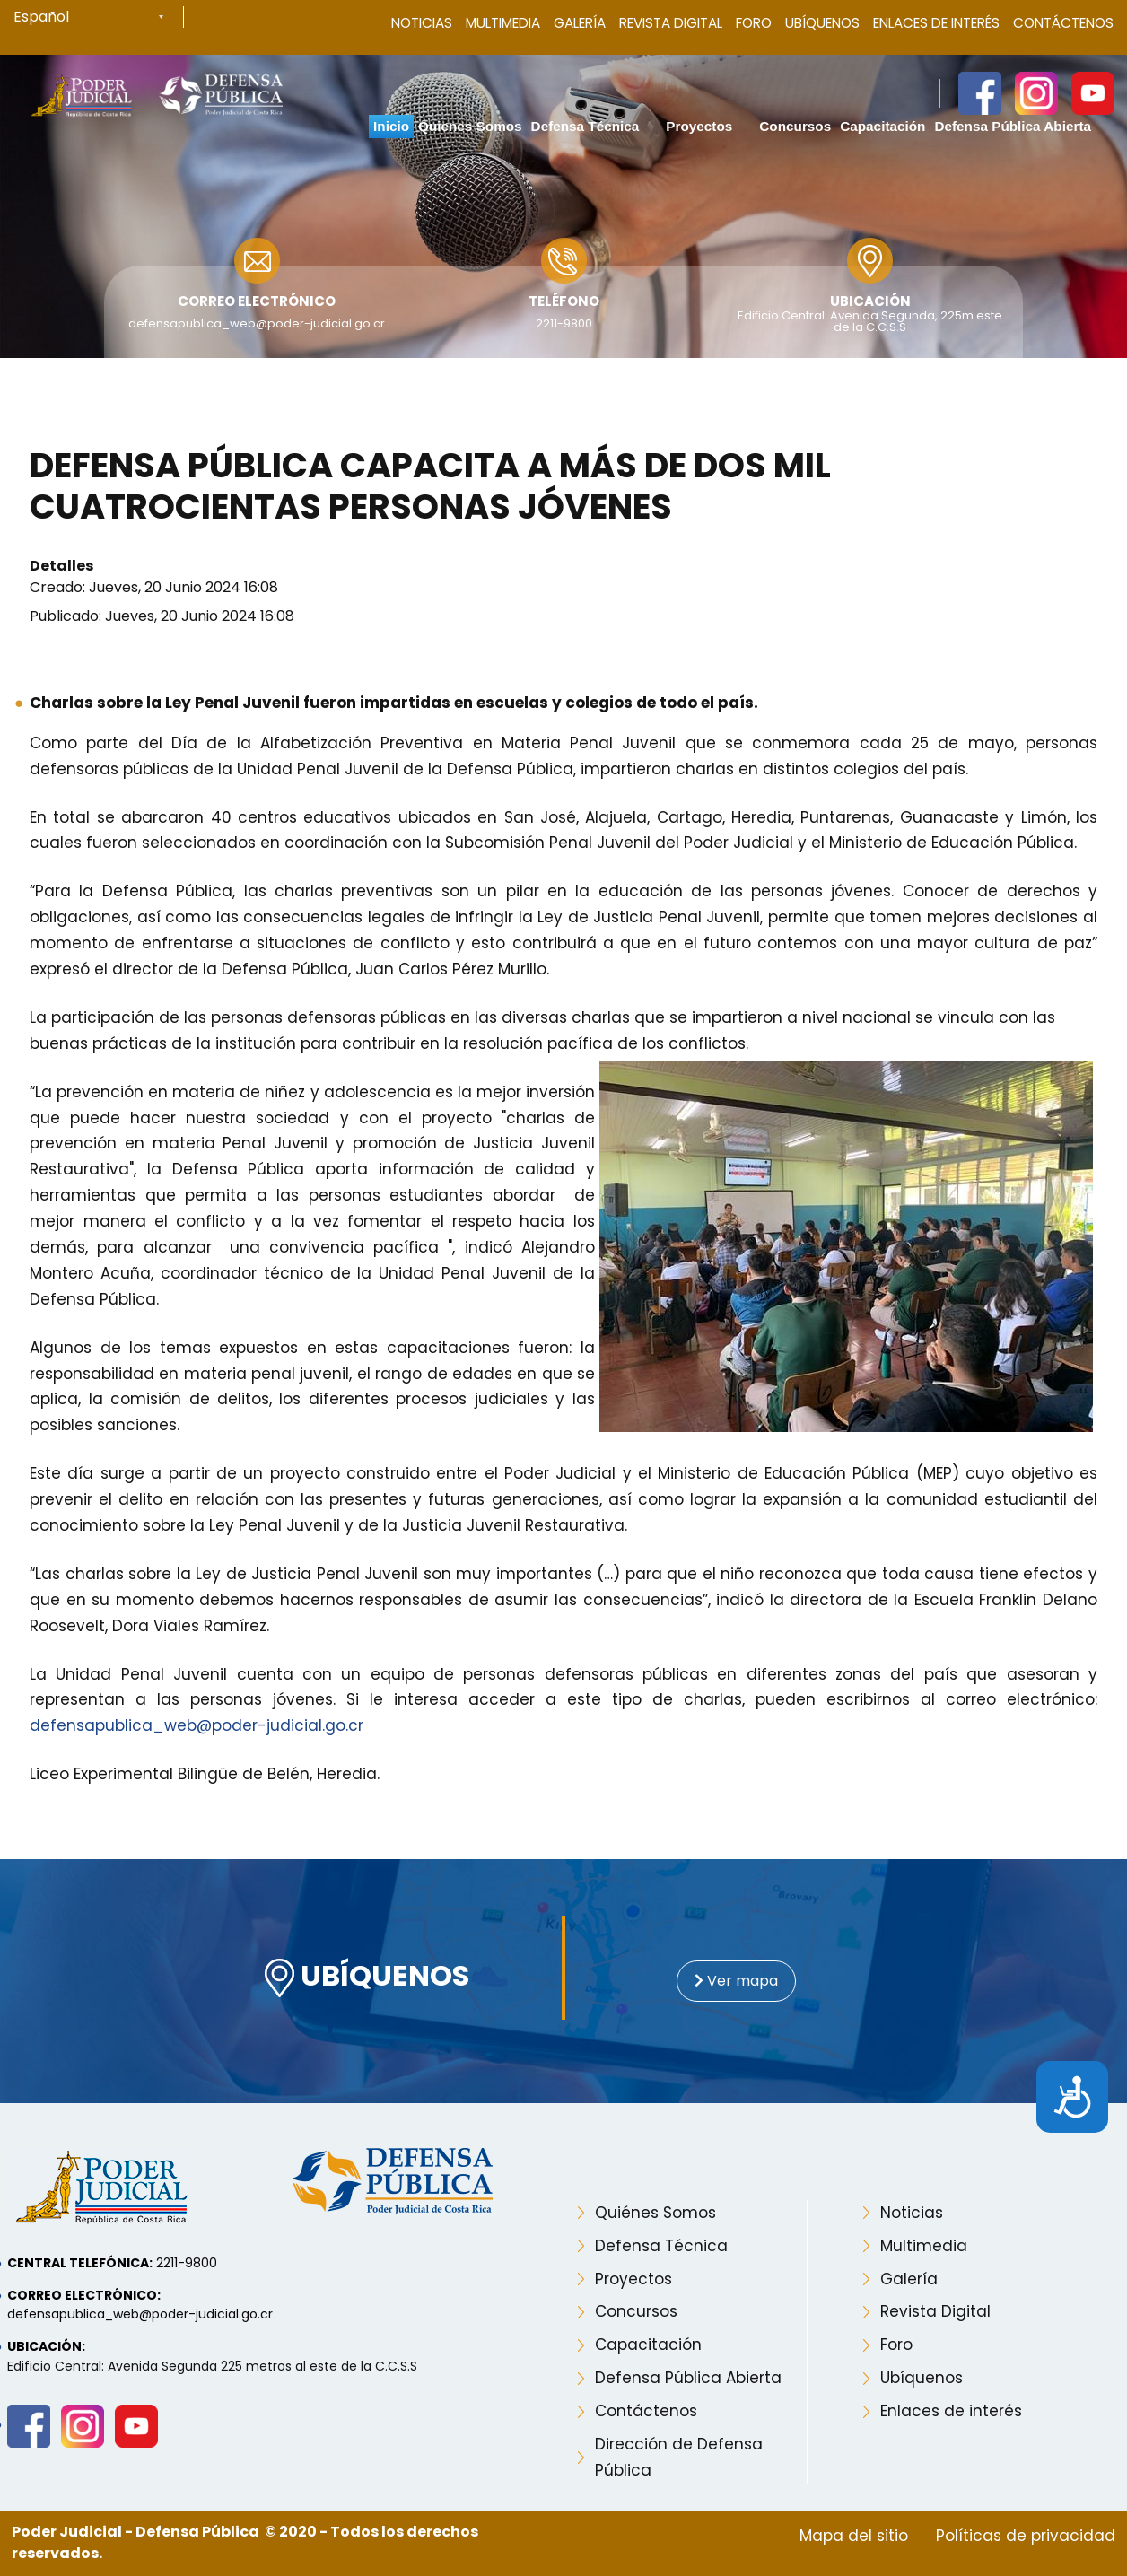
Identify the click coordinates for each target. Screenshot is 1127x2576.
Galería (580, 22)
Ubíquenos (822, 22)
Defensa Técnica (661, 2246)
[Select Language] (98, 17)
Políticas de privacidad (1025, 2535)
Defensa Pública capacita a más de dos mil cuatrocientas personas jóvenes (430, 486)
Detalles (61, 565)
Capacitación (648, 2344)
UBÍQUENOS (367, 1978)
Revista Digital (670, 22)
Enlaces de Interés (936, 22)
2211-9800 (564, 323)
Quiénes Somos (655, 2212)
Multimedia (503, 22)
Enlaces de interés (951, 2411)
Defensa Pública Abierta (688, 2377)
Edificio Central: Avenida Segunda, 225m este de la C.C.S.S (870, 321)
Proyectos (633, 2279)
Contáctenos (1063, 22)
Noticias (421, 22)
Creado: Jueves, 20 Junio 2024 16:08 (154, 587)
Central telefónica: (80, 2263)
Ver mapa (736, 1980)
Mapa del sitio (853, 2535)
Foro (754, 22)
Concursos (636, 2311)
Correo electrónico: (84, 2295)
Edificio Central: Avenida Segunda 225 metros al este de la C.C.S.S (212, 2366)
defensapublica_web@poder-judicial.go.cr (256, 323)
